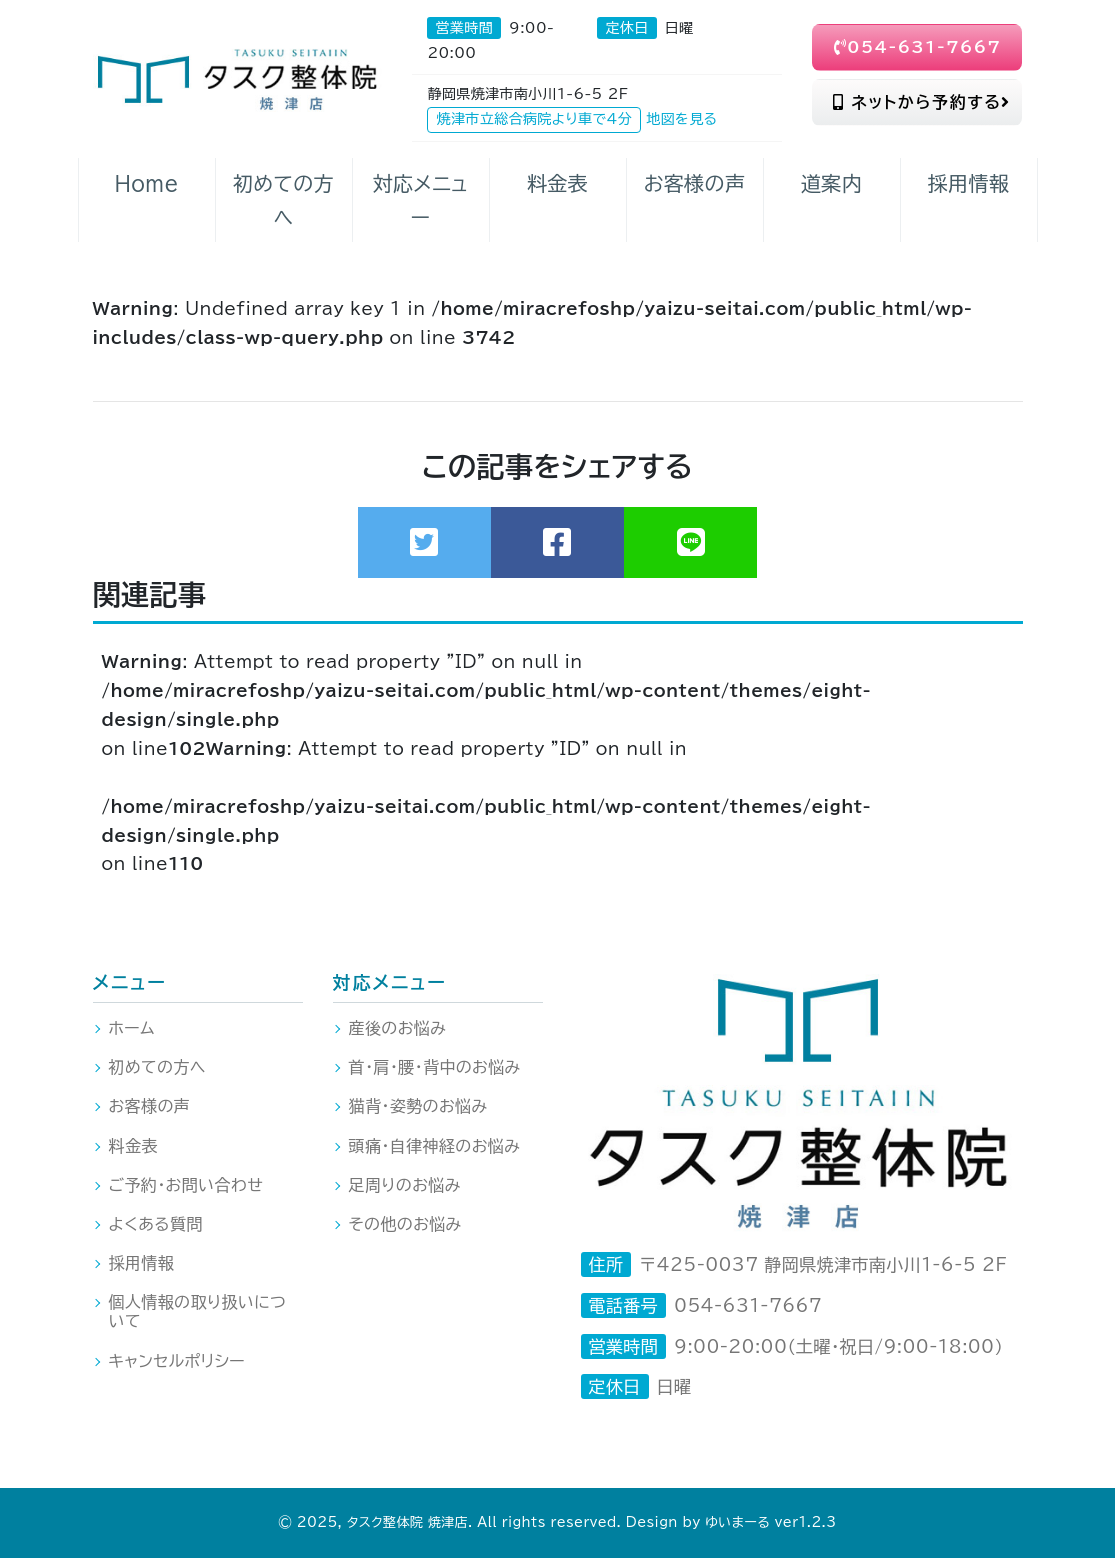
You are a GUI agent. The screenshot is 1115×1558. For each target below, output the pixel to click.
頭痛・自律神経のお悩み (435, 1146)
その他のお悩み (405, 1224)
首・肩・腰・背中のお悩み (435, 1067)
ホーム (132, 1028)
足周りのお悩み (405, 1185)
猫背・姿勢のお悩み (418, 1106)
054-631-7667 (918, 47)
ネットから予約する (922, 102)
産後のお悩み (398, 1028)
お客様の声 (150, 1106)
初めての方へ (157, 1067)
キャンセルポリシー (177, 1361)
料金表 (133, 1146)
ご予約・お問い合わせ (186, 1185)
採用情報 (142, 1263)
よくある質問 (156, 1224)
